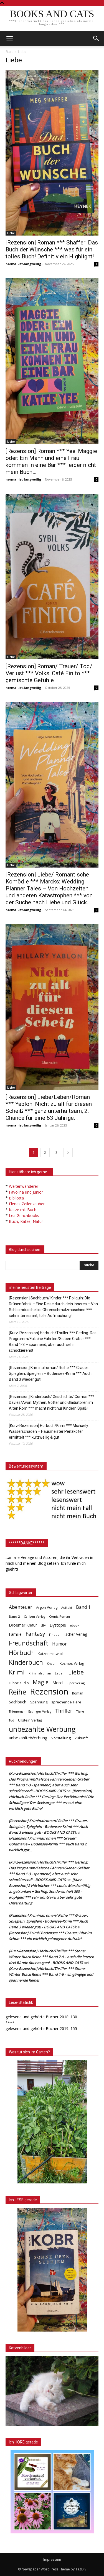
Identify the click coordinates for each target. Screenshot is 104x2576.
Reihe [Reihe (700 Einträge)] (17, 1692)
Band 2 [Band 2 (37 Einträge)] (14, 1616)
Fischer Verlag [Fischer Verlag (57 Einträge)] (75, 1634)
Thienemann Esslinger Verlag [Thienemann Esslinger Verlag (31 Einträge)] (30, 1711)
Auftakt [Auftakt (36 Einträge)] (66, 1607)
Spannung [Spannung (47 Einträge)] (38, 1702)
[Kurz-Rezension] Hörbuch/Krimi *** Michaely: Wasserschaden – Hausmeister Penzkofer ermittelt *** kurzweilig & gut (49, 1431)
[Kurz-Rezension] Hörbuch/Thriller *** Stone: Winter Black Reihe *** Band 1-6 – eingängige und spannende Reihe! (51, 1974)
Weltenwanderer (23, 1186)
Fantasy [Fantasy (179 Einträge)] (35, 1634)
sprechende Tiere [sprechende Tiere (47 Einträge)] (66, 1702)
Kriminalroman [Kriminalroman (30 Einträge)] (40, 1673)
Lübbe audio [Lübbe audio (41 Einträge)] (19, 1683)
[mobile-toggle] (9, 38)
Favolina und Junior (26, 1192)
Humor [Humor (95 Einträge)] (59, 1644)
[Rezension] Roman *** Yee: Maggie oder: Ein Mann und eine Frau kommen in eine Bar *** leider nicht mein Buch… (51, 461)
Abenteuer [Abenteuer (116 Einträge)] (20, 1607)
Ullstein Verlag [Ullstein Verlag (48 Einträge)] (30, 1720)
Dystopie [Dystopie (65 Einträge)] (58, 1625)
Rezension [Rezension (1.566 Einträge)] (49, 1692)
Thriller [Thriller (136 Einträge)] (63, 1711)
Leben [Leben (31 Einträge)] (59, 1673)
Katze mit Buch (22, 1209)
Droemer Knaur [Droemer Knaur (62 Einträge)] (23, 1625)
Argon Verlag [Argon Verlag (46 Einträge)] (46, 1607)
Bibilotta (16, 1198)
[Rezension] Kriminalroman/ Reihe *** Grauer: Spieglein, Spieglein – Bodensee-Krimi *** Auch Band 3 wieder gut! (50, 1373)
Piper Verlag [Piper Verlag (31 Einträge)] (76, 1683)
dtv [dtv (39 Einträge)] (43, 1625)
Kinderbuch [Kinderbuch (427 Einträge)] (26, 1662)
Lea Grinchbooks (24, 1215)
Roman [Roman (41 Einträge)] (77, 1693)
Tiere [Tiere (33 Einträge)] (80, 1711)
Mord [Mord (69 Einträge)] (57, 1682)
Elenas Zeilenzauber (27, 1203)
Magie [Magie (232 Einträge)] (41, 1682)
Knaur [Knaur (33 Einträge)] (51, 1663)
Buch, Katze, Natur (26, 1221)
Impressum (52, 2559)
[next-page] (68, 1152)
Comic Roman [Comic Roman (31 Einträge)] (59, 1616)
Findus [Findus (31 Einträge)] (54, 1634)
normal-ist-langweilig (23, 264)
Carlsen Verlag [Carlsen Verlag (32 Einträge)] (34, 1616)
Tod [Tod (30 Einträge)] (11, 1720)
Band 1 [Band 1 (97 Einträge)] (83, 1607)
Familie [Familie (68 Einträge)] (15, 1634)
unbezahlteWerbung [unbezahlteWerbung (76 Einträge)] (28, 1737)
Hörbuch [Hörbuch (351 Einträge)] (21, 1653)
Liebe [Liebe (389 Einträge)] (76, 1672)
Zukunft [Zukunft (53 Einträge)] (81, 1737)
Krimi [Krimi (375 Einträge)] (17, 1672)
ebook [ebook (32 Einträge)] (74, 1625)
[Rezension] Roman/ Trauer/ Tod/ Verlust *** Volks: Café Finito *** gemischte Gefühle (49, 673)
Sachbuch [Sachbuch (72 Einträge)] (17, 1702)
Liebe (11, 233)
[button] (96, 38)
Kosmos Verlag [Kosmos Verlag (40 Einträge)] (72, 1663)
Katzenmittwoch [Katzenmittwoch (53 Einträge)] (51, 1653)
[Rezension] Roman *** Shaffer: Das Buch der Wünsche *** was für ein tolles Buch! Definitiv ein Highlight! (52, 249)
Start (9, 51)
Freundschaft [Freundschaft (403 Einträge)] (28, 1643)
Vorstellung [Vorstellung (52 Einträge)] (61, 1737)
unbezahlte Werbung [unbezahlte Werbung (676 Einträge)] (42, 1729)
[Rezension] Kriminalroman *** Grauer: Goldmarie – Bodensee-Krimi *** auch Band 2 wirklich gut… (48, 1844)
